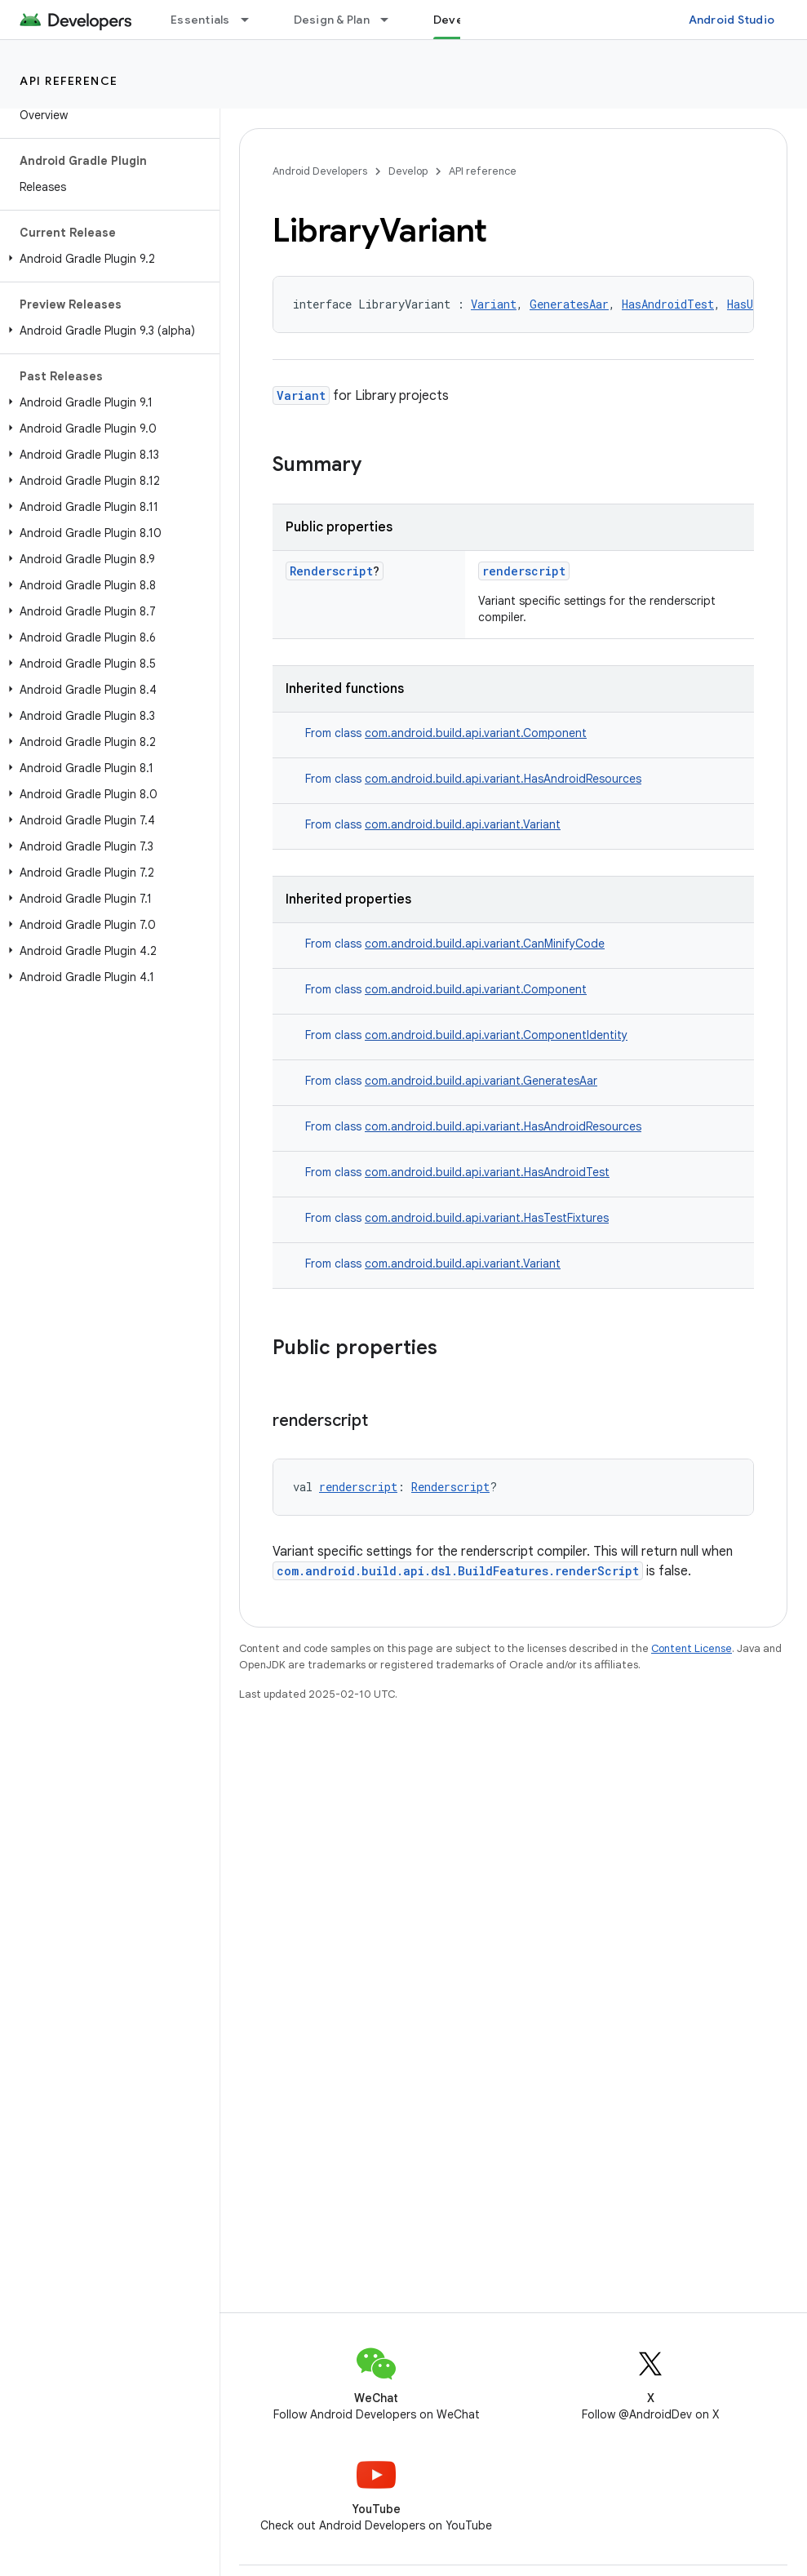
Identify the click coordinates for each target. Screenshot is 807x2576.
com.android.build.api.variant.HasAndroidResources (503, 778)
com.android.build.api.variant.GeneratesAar (481, 1080)
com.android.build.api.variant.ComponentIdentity (496, 1035)
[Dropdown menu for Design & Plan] (392, 19)
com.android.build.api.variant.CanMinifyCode (485, 943)
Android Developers (320, 171)
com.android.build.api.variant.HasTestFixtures (487, 1217)
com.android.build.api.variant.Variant (463, 824)
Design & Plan (332, 19)
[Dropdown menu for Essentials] (252, 19)
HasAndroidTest (668, 304)
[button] (106, 259)
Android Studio (732, 19)
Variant (494, 304)
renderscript (523, 571)
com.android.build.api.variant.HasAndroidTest (487, 1172)
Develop (408, 171)
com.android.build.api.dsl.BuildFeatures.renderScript (458, 1571)
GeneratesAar (569, 304)
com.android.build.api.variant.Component (476, 733)
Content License (691, 1648)
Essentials (200, 19)
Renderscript (331, 571)
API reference (69, 80)
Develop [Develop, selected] (457, 19)
